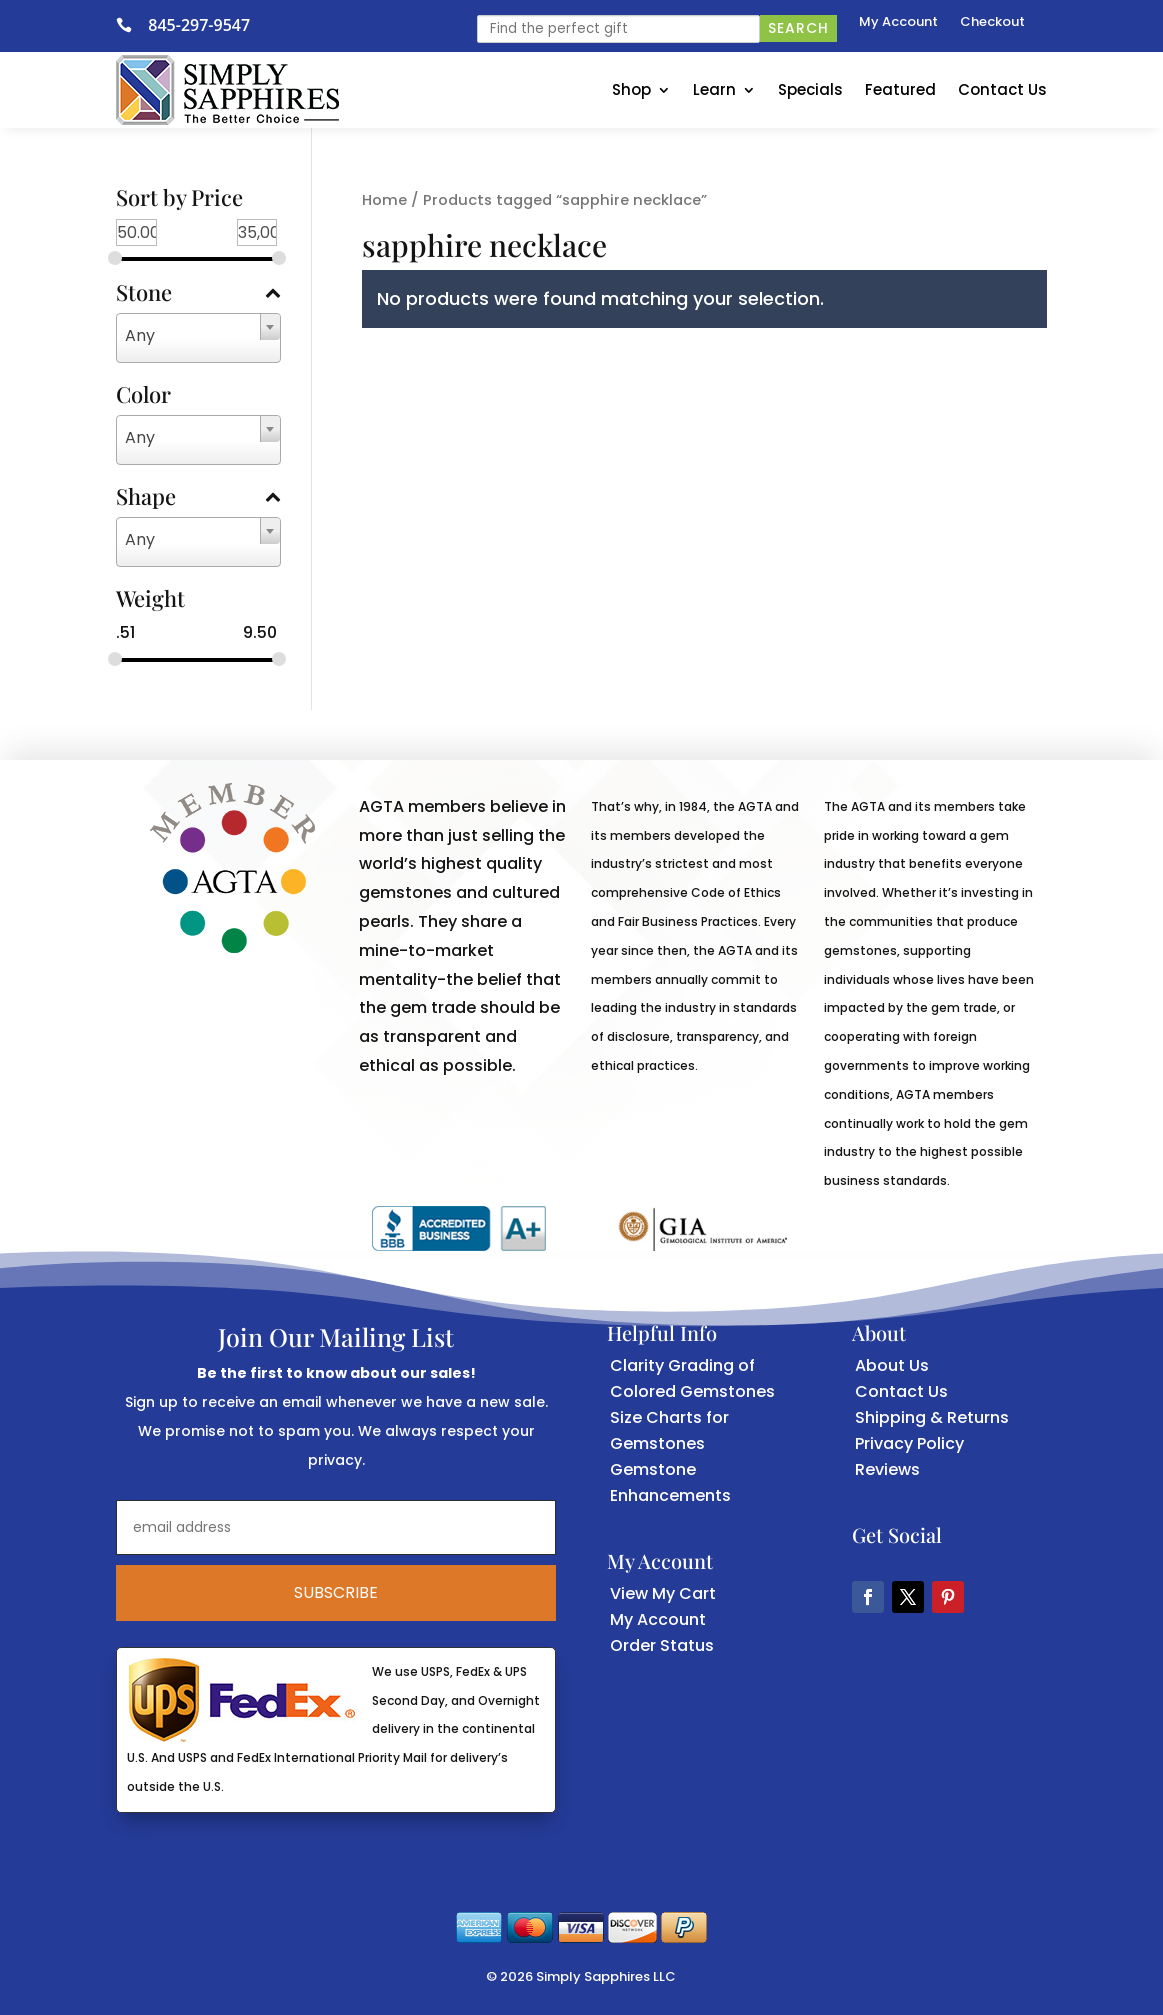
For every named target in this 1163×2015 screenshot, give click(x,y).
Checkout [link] (992, 23)
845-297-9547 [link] (199, 25)
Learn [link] (714, 89)
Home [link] (384, 200)
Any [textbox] (140, 335)
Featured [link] (900, 89)
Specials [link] (810, 89)
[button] (868, 1597)
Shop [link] (631, 89)
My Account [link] (898, 23)
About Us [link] (892, 1365)
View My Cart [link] (663, 1593)
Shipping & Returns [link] (932, 1417)
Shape (198, 498)
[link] (132, 25)
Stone (198, 294)
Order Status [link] (662, 1645)
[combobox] (198, 338)
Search (798, 28)
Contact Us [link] (1002, 89)
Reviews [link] (887, 1469)
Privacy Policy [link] (909, 1443)
